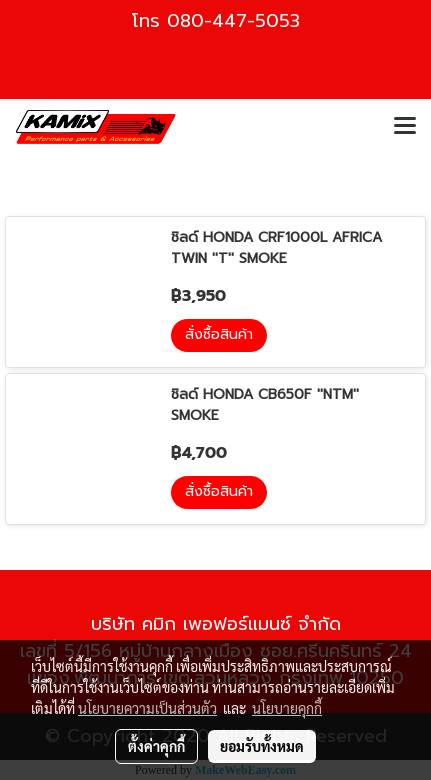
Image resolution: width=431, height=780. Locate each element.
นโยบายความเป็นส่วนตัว (147, 708)
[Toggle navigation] (405, 127)
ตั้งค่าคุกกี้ (156, 746)
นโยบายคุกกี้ (287, 708)
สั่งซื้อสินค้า (219, 334)
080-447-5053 (233, 21)
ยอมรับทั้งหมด (262, 746)
